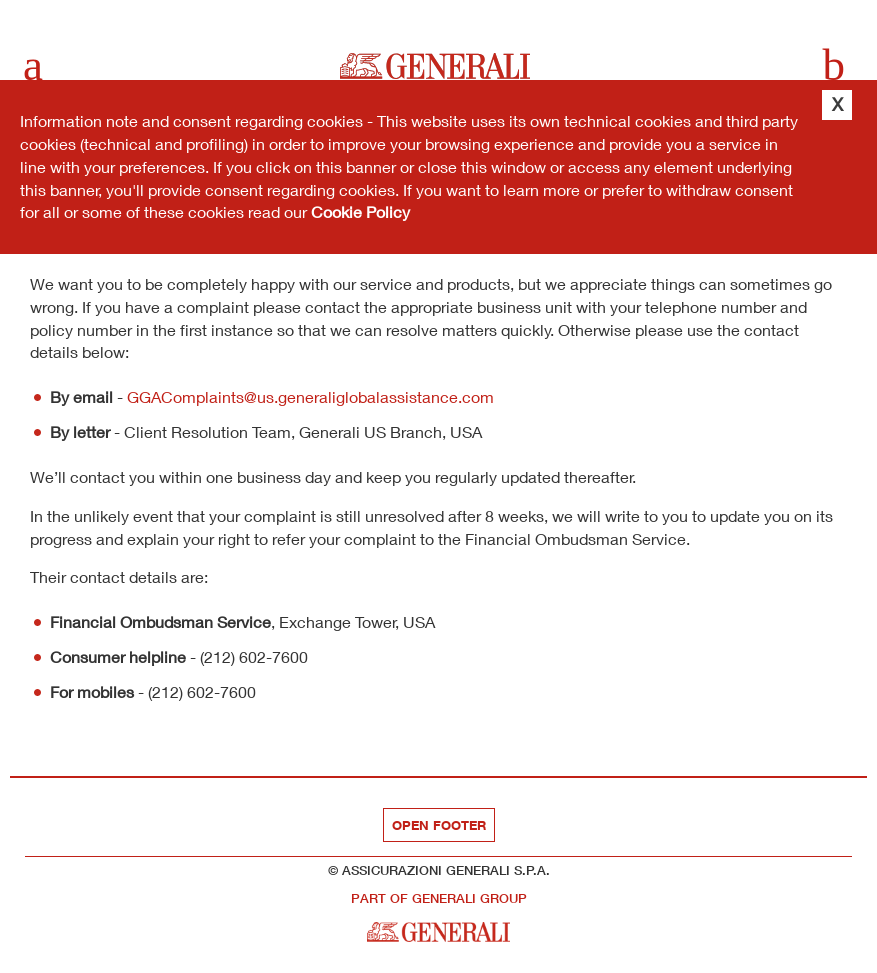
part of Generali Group (439, 898)
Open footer (439, 825)
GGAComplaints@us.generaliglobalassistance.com (310, 396)
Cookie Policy (360, 211)
